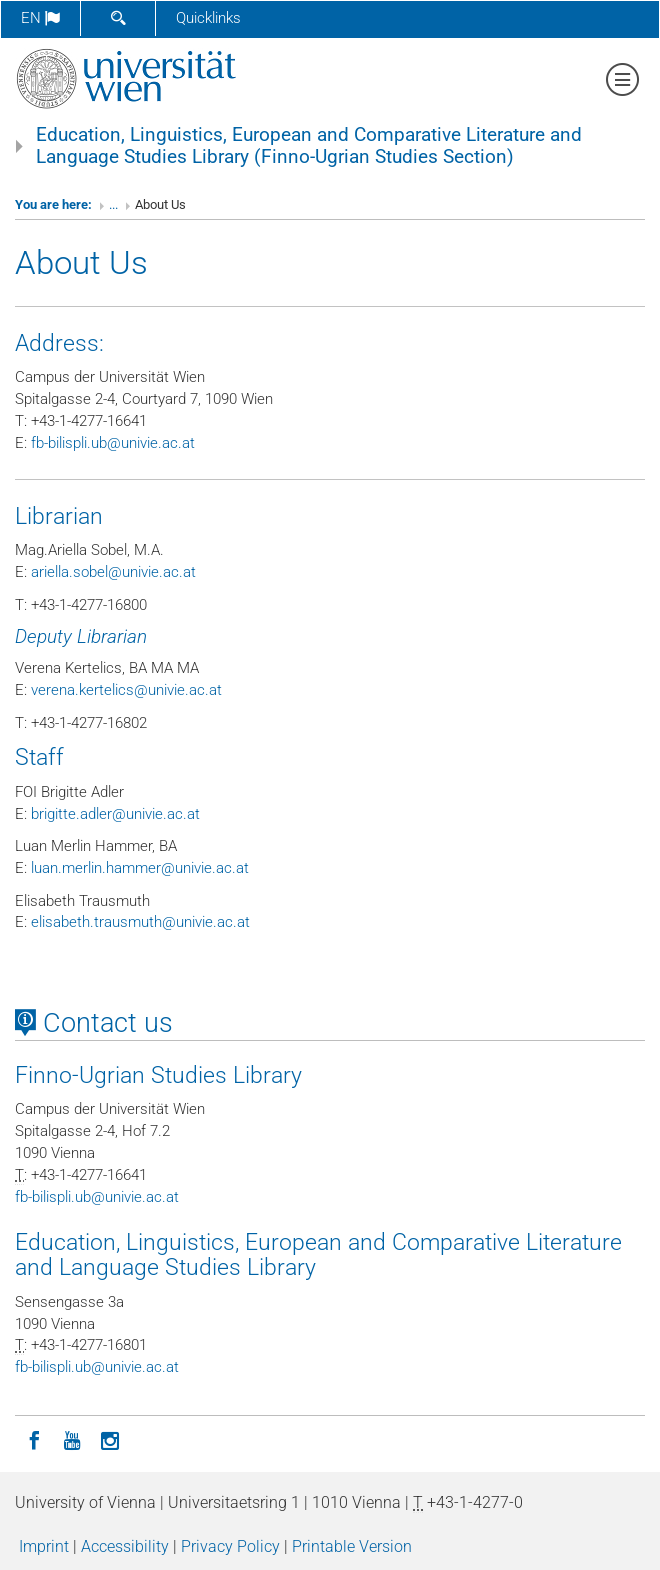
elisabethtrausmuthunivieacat (140, 922)
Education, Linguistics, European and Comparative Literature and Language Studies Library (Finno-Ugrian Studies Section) (309, 146)
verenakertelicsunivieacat (126, 690)
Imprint (44, 1546)
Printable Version (352, 1546)
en (40, 18)
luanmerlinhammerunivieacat (140, 868)
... (113, 204)
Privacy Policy (230, 1546)
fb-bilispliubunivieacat (113, 443)
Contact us (94, 1023)
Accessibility (125, 1546)
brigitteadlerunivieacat (115, 814)
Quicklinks (208, 18)
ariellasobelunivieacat (113, 572)
